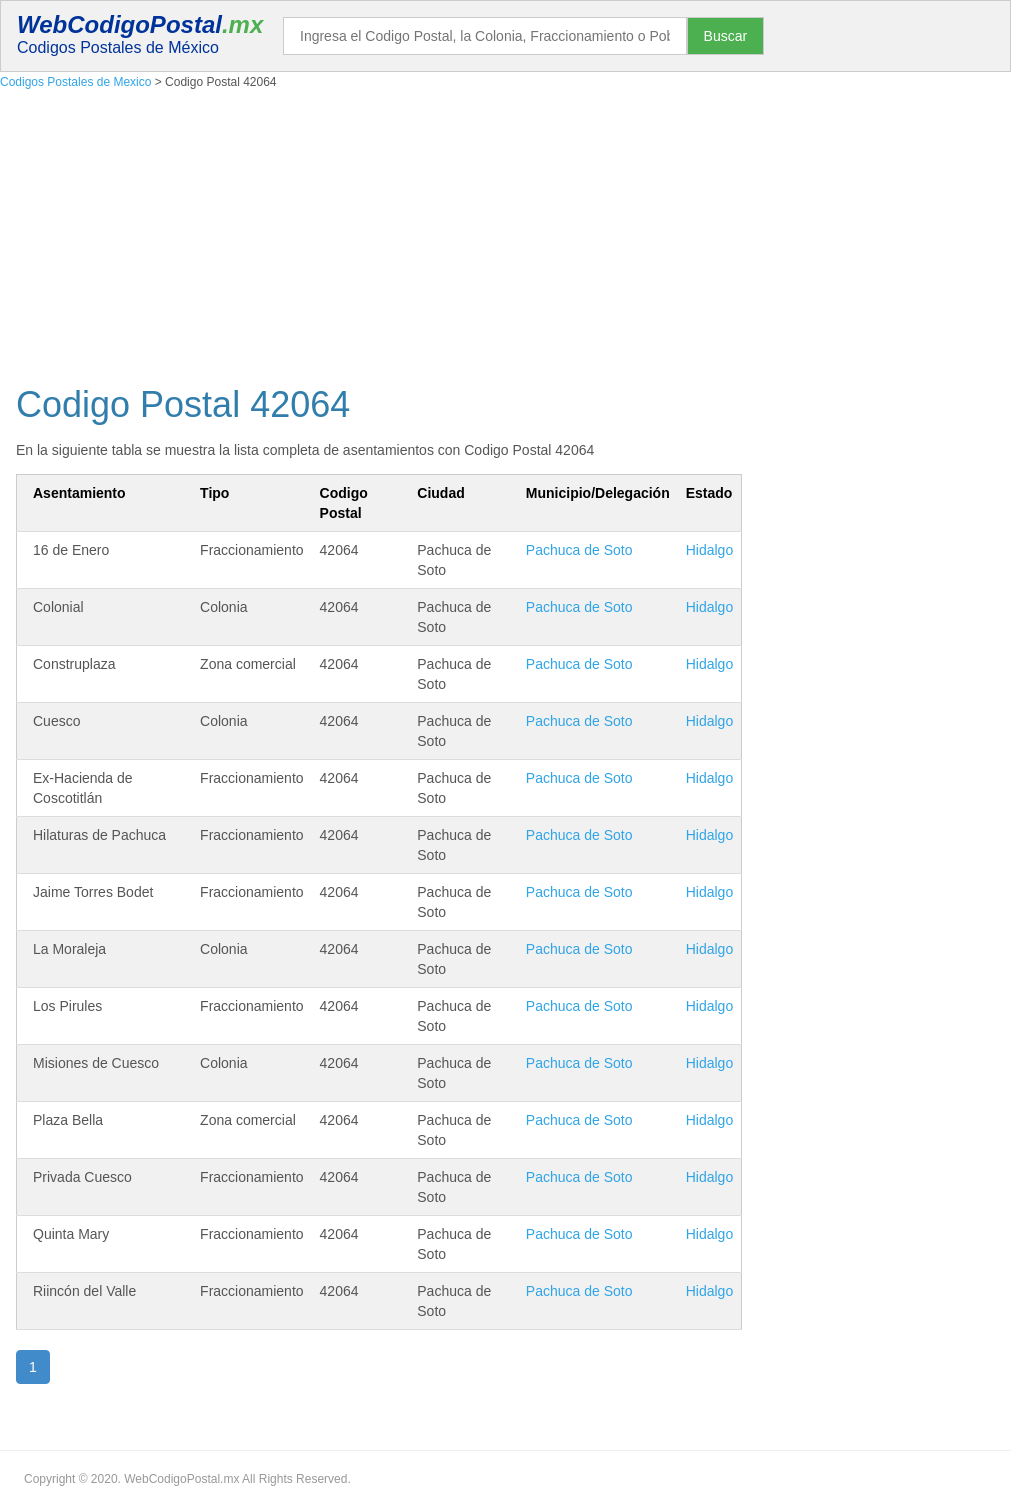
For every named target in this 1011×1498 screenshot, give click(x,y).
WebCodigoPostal (140, 24)
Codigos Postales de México (118, 47)
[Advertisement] (505, 233)
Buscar (726, 36)
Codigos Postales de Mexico (75, 82)
